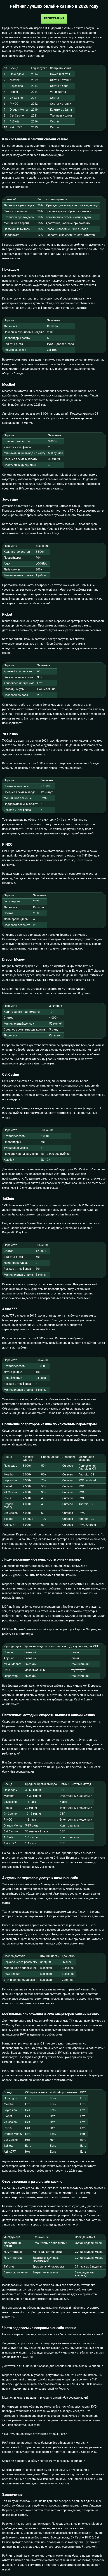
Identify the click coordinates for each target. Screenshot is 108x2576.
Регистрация (54, 18)
